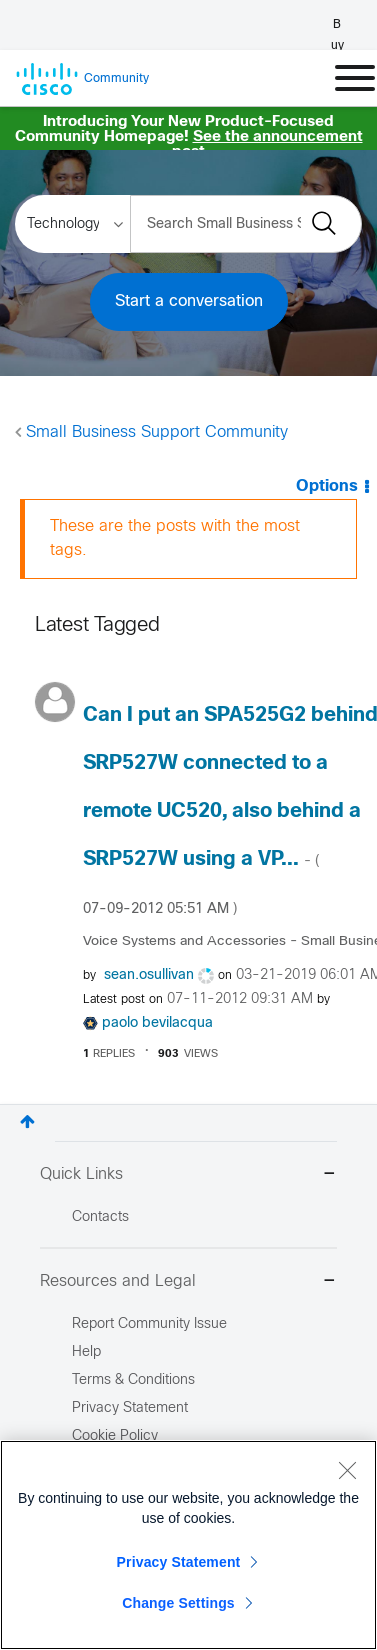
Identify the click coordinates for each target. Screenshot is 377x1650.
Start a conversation (189, 301)
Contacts (100, 1217)
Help (86, 1352)
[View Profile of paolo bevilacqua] (157, 1023)
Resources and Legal (188, 1282)
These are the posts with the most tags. (175, 538)
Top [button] (27, 1121)
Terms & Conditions (133, 1380)
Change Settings (178, 1603)
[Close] (347, 1470)
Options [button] (327, 486)
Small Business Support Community (157, 432)
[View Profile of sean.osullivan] (149, 975)
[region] (188, 1545)
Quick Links (188, 1175)
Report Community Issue (149, 1324)
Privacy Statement (179, 1562)
